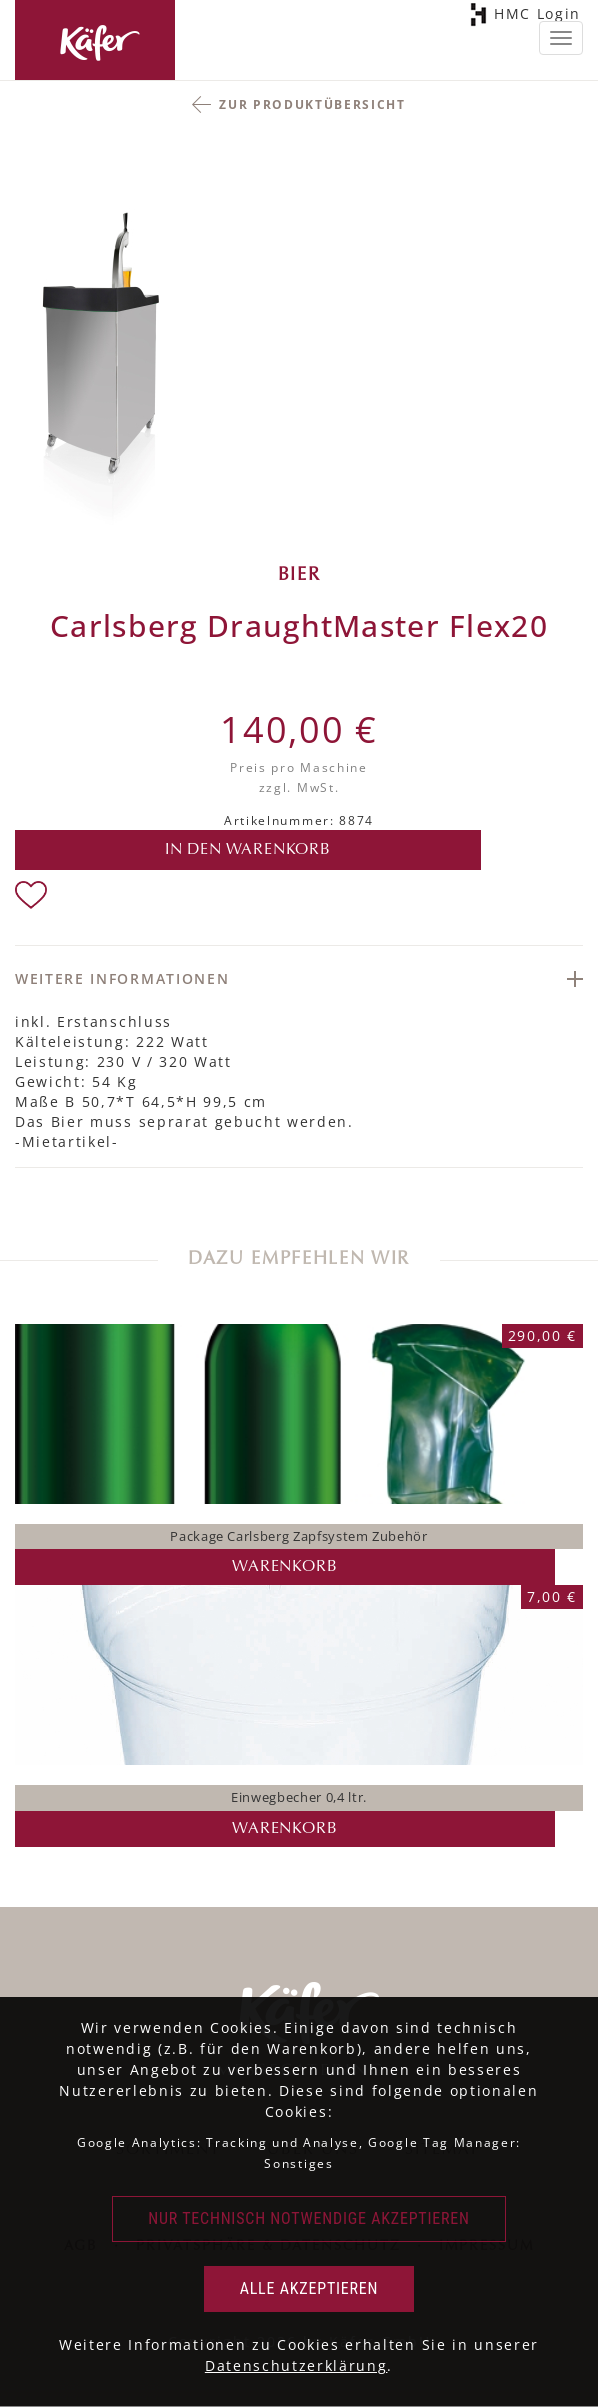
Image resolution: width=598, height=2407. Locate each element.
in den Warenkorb (248, 850)
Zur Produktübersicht (312, 104)
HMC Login (534, 15)
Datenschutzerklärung (296, 2365)
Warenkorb (284, 1567)
